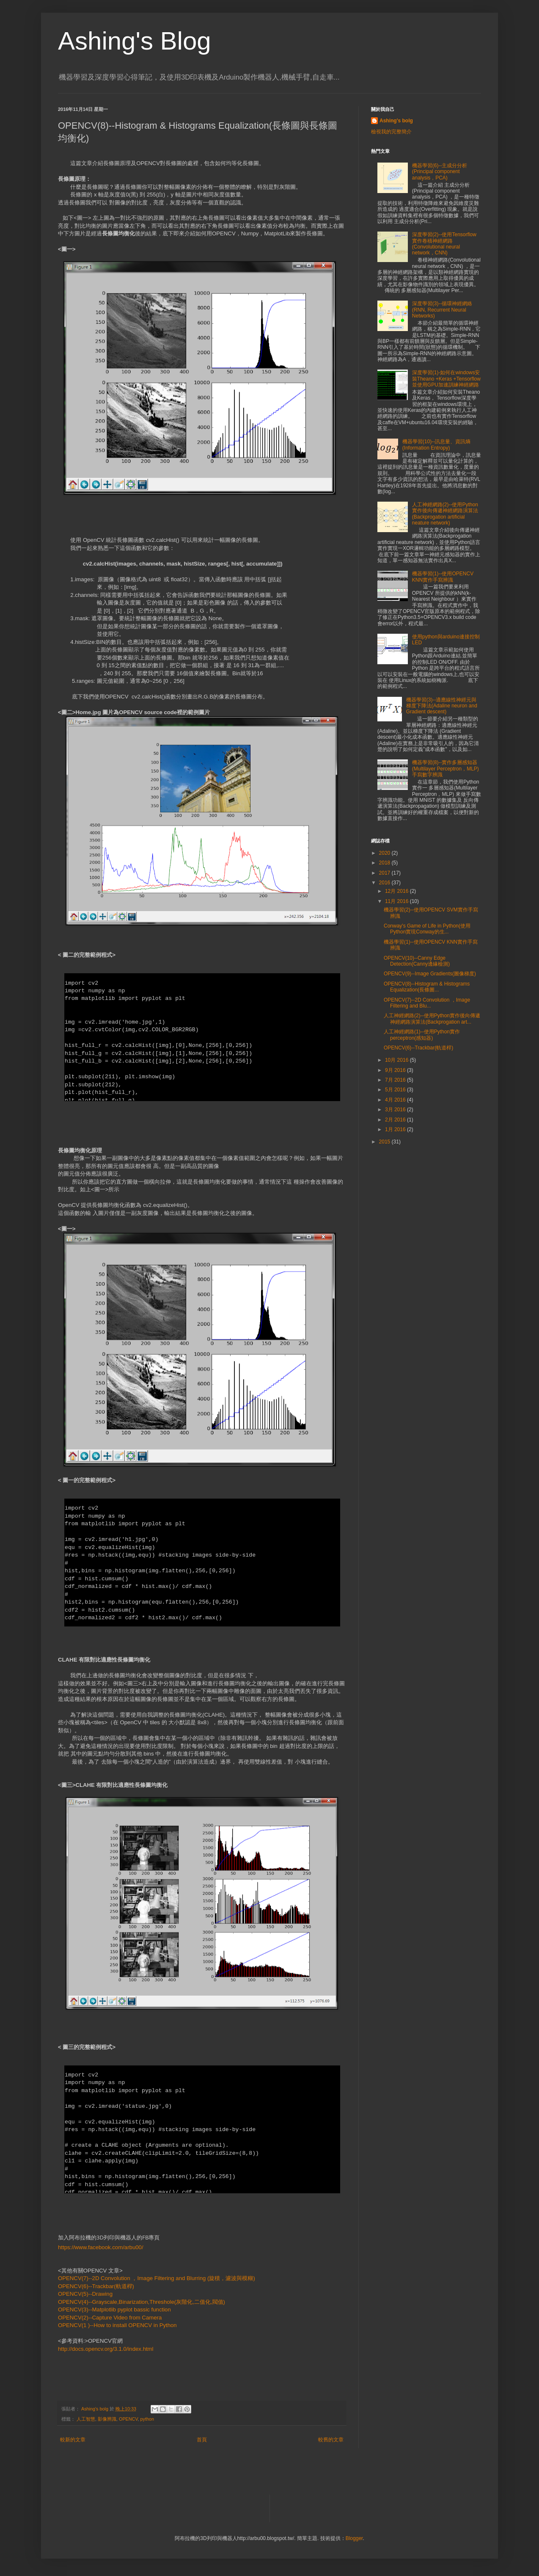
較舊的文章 (331, 2440)
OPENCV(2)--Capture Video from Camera (110, 2317)
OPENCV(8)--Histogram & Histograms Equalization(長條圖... (427, 987)
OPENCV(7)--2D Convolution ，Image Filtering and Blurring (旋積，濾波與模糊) (156, 2278)
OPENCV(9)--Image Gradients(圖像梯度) (430, 974)
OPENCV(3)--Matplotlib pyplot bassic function (114, 2309)
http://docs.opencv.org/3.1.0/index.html (106, 2349)
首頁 (202, 2440)
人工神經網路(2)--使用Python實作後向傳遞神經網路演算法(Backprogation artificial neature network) (445, 514)
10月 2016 (397, 1060)
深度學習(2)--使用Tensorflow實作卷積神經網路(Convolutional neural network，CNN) (444, 244)
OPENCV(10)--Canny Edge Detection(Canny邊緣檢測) (417, 961)
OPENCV (128, 2418)
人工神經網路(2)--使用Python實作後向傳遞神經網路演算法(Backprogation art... (432, 1018)
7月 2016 (396, 1080)
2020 (385, 853)
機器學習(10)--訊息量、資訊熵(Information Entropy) (436, 444)
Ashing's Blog (134, 41)
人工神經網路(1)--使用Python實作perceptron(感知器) (422, 1035)
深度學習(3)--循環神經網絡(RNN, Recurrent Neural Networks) (442, 310)
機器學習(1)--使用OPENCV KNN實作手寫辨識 (442, 577)
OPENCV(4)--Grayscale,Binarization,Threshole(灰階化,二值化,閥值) (141, 2302)
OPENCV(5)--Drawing (85, 2294)
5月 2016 (396, 1090)
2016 (385, 883)
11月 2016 (397, 901)
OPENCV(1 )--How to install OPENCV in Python (117, 2325)
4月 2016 (396, 1100)
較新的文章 (72, 2440)
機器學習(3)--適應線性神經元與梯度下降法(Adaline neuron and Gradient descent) (441, 706)
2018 (385, 863)
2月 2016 (396, 1120)
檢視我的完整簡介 (391, 132)
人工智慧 (86, 2418)
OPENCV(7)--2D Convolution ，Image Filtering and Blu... (427, 1003)
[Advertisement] (434, 1212)
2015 (385, 1142)
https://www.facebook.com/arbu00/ (100, 2247)
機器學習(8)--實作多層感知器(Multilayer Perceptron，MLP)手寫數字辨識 (445, 768)
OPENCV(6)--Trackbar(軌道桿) (96, 2286)
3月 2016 (396, 1110)
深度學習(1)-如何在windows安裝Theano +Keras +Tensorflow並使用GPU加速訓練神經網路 (446, 379)
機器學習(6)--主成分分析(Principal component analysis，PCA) (440, 172)
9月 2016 (396, 1070)
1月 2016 (396, 1129)
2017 (385, 873)
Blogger (354, 2538)
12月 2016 (397, 891)
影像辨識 (107, 2418)
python (147, 2418)
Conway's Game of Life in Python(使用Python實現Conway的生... (427, 929)
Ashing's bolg (396, 121)
